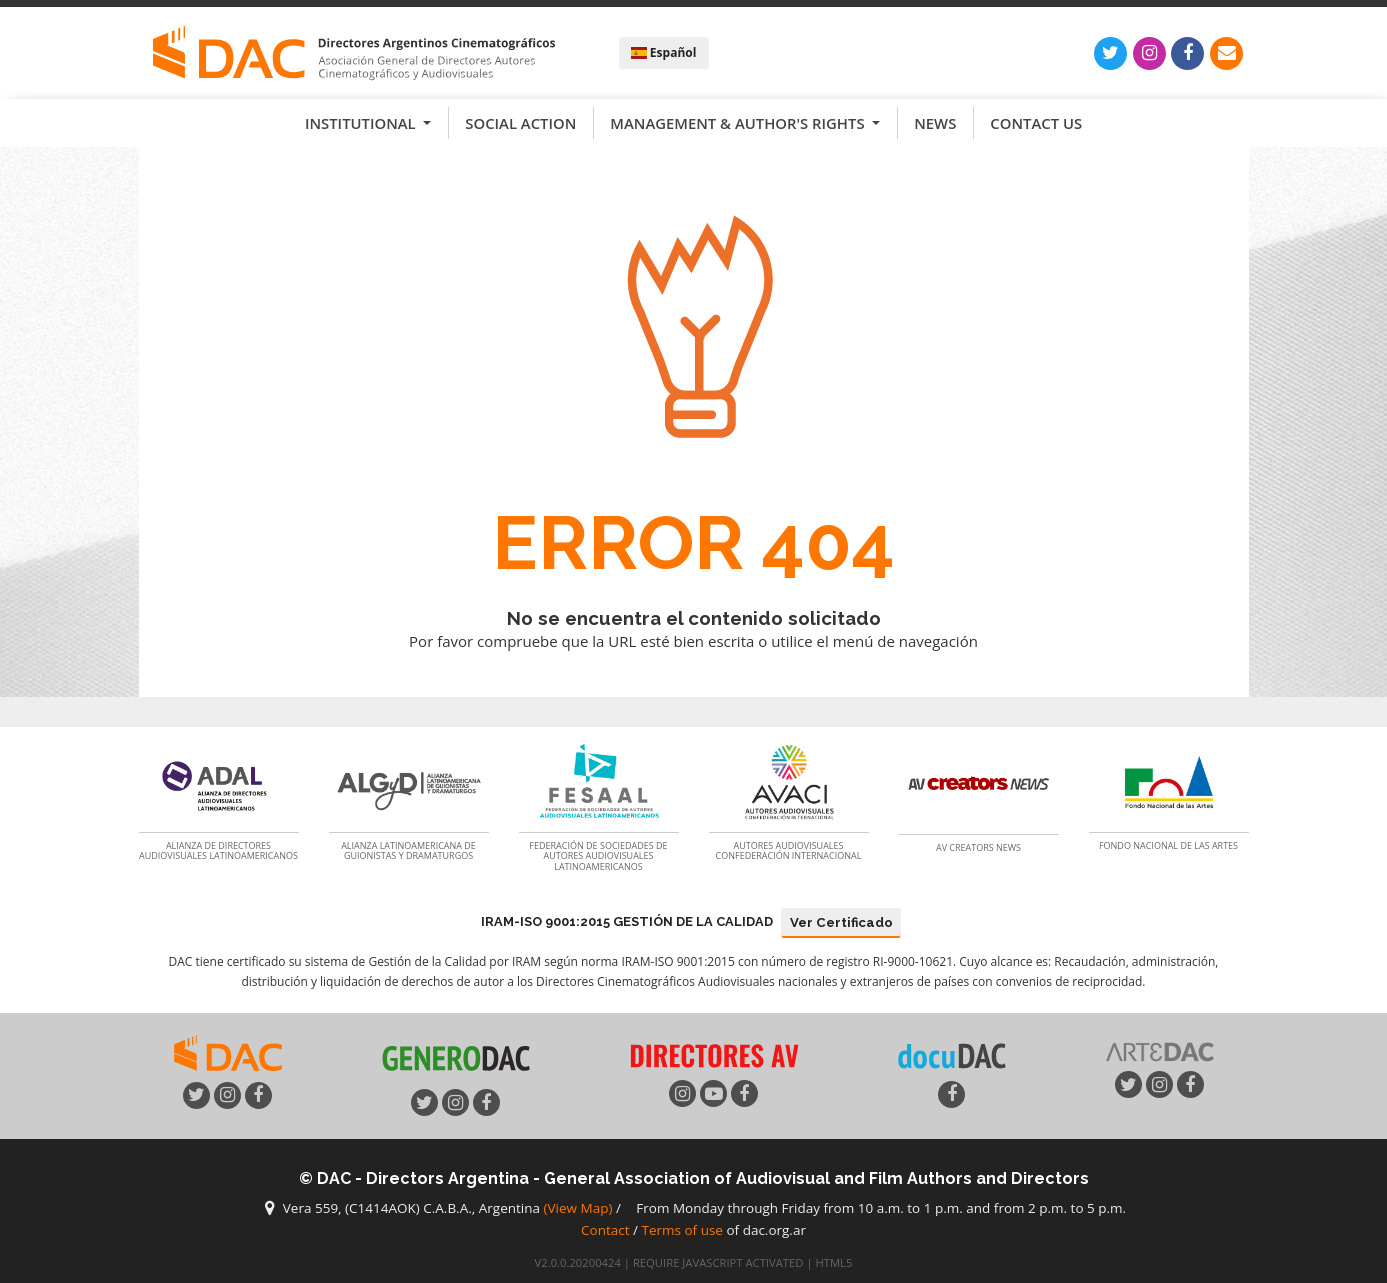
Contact (605, 1230)
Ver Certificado (841, 922)
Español (664, 52)
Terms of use (682, 1230)
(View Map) (578, 1209)
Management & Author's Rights (739, 123)
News (935, 123)
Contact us (1036, 123)
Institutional (362, 123)
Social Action (520, 123)
